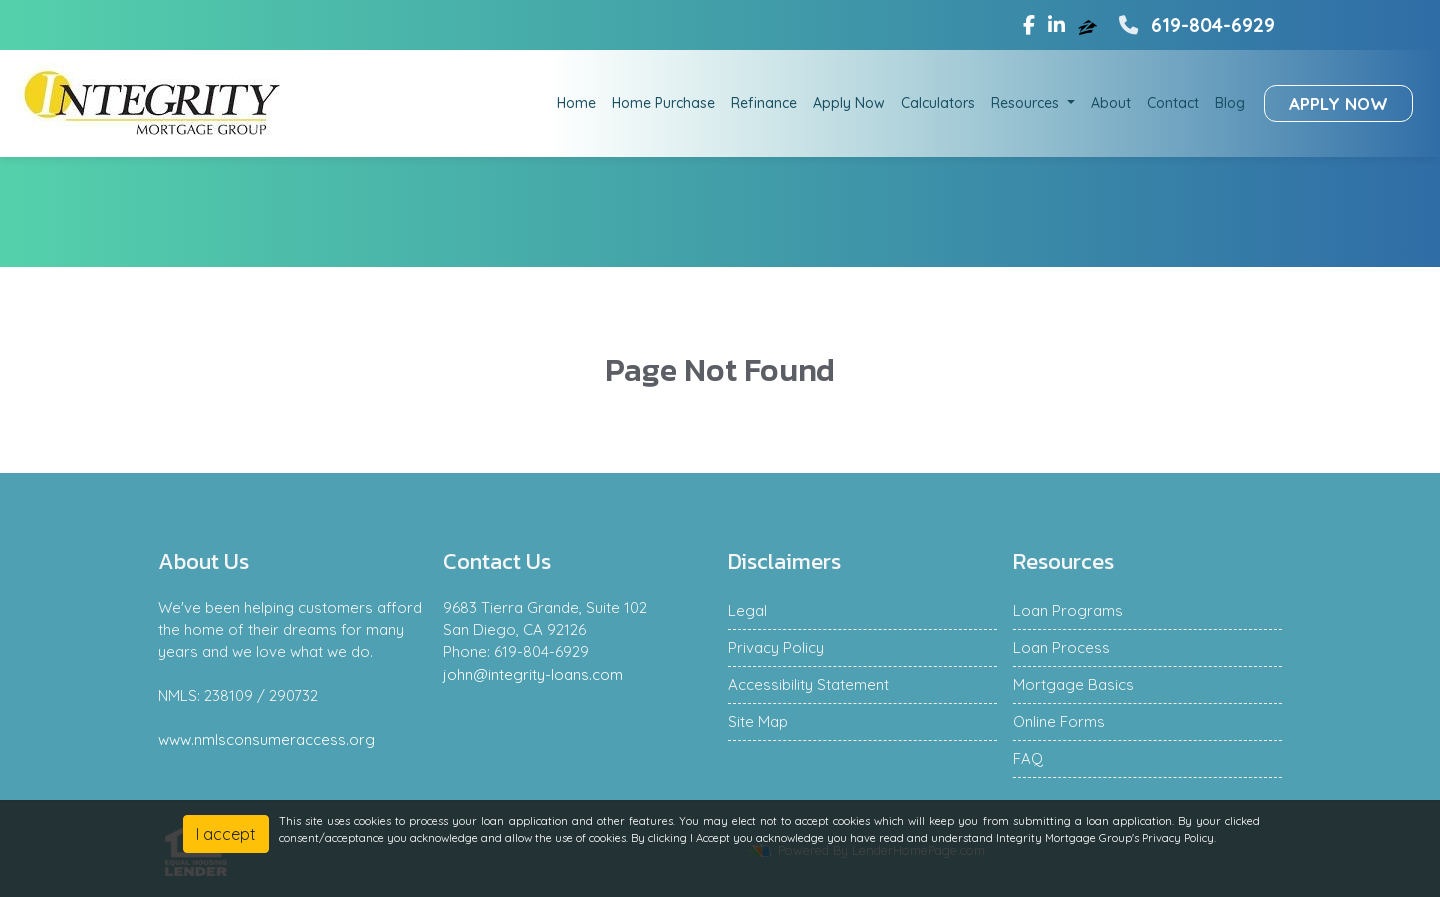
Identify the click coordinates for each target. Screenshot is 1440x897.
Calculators (938, 103)
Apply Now (849, 103)
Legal (747, 610)
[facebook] (1029, 25)
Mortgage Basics (1073, 684)
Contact (1173, 103)
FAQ (1028, 758)
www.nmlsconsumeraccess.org (266, 739)
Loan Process (1061, 647)
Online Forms (1059, 721)
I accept (226, 834)
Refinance (764, 103)
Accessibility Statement (808, 684)
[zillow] (1090, 25)
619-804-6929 (1194, 25)
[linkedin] (1056, 25)
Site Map (758, 721)
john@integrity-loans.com (533, 674)
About (1111, 103)
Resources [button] (1027, 103)
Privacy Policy (776, 647)
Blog (1230, 103)
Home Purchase (663, 103)
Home (576, 103)
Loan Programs (1068, 610)
